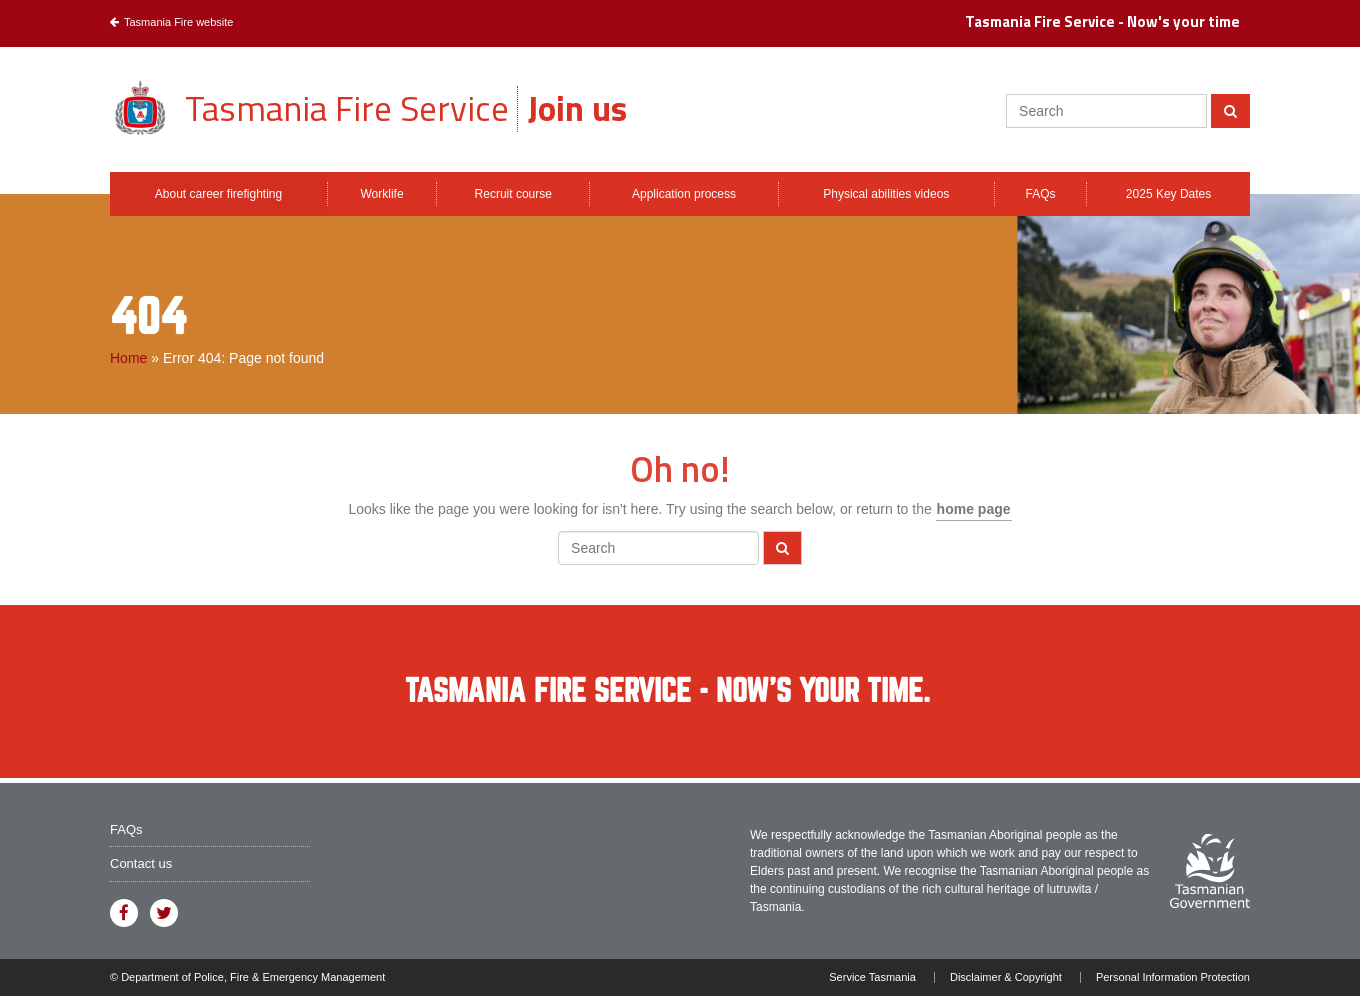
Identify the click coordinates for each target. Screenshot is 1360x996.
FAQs (1041, 194)
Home (128, 358)
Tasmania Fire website (171, 22)
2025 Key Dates (1168, 194)
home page (974, 509)
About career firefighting (218, 194)
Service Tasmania (872, 977)
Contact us (141, 863)
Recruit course (513, 194)
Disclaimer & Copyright (1006, 977)
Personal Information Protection (1173, 977)
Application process (684, 194)
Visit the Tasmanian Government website (1210, 871)
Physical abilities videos (886, 194)
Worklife (381, 194)
